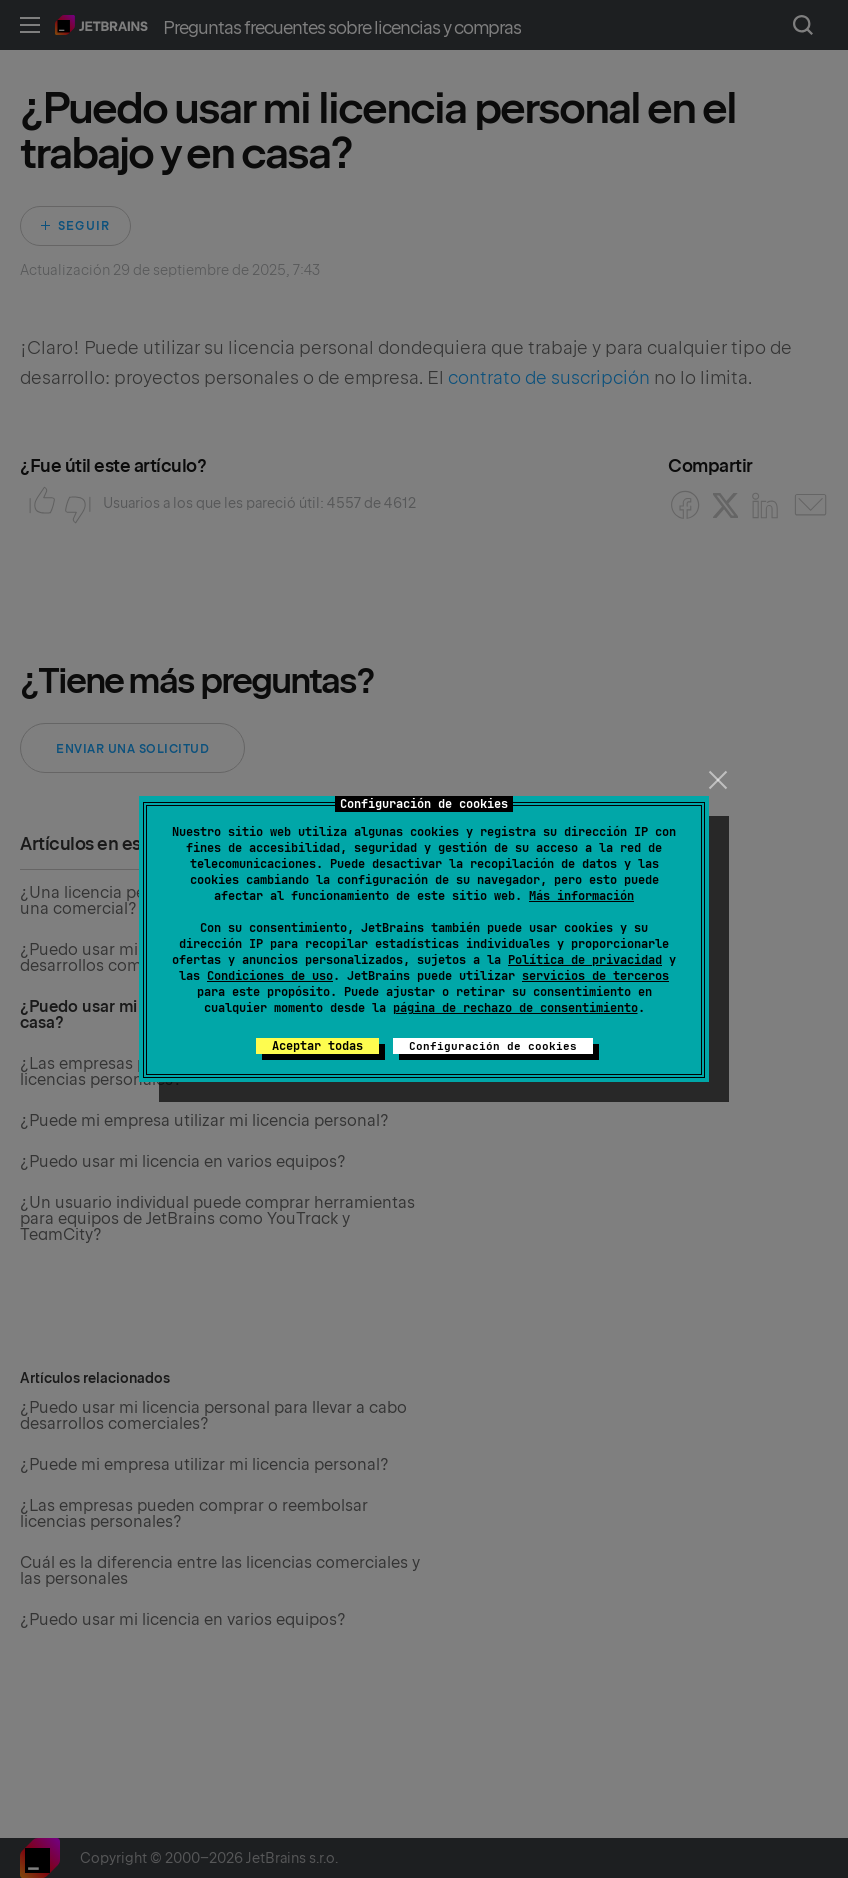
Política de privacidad (585, 960)
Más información (581, 896)
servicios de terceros (595, 976)
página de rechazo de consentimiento (515, 1008)
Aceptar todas (317, 1046)
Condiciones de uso (270, 976)
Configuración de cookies (493, 1046)
